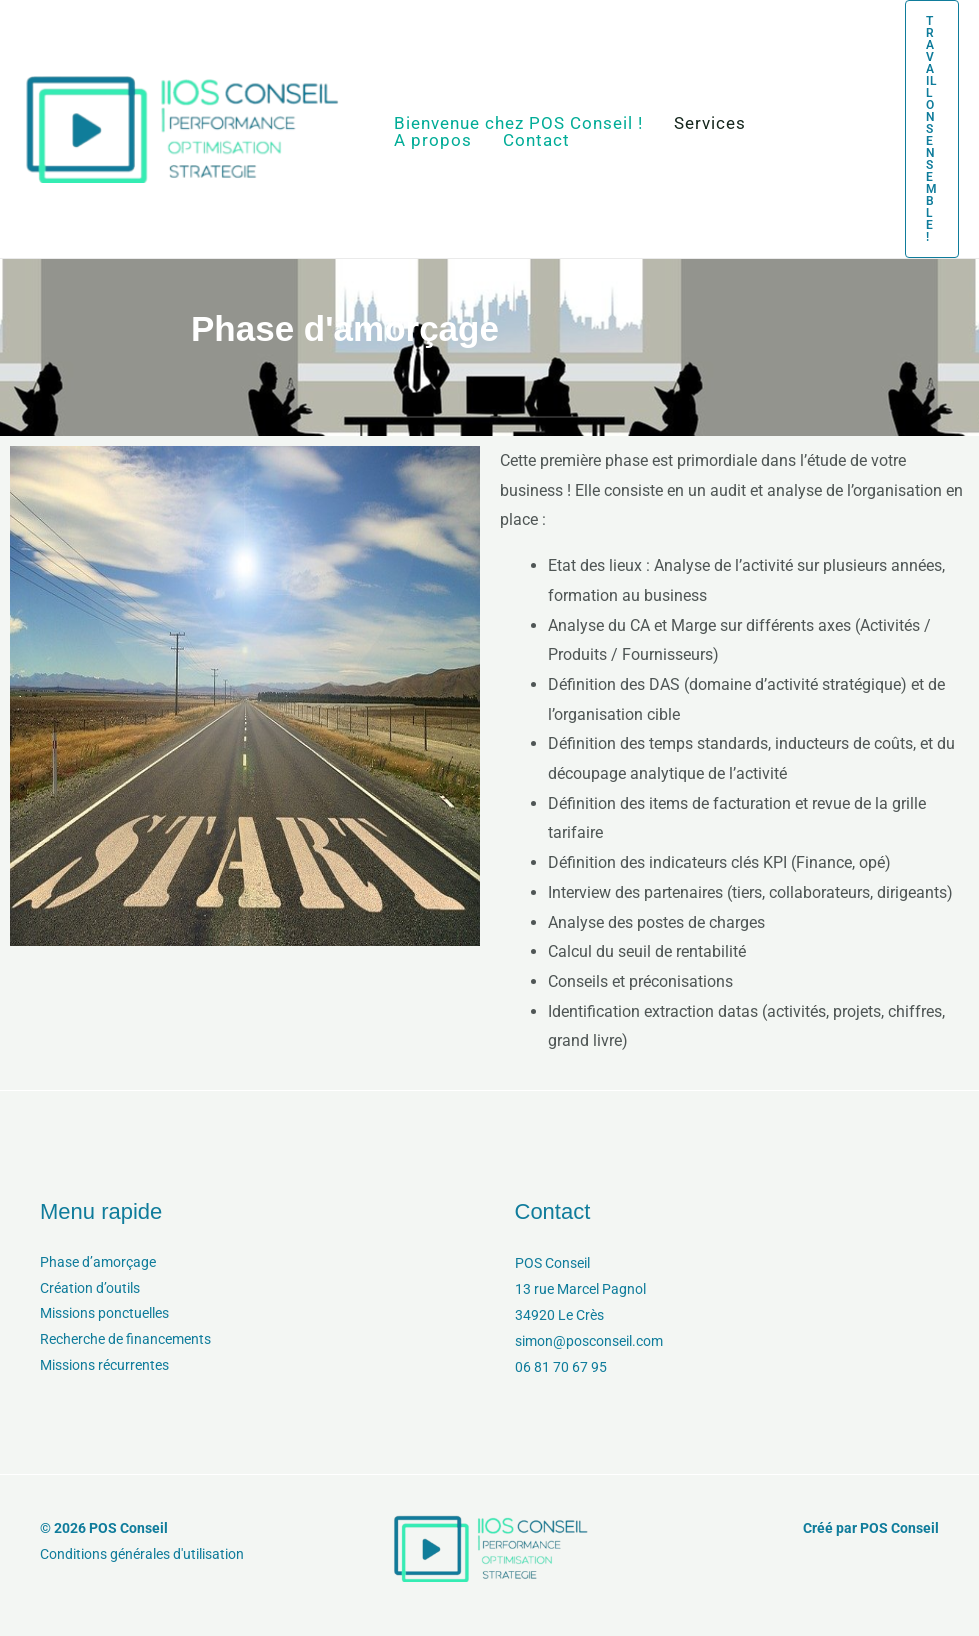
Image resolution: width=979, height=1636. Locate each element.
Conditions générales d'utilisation (142, 1554)
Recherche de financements (125, 1341)
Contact (526, 140)
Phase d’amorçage (98, 1263)
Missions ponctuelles (104, 1315)
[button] (920, 129)
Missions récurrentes (104, 1367)
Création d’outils (90, 1289)
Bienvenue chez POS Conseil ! (515, 123)
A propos (430, 140)
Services (700, 123)
